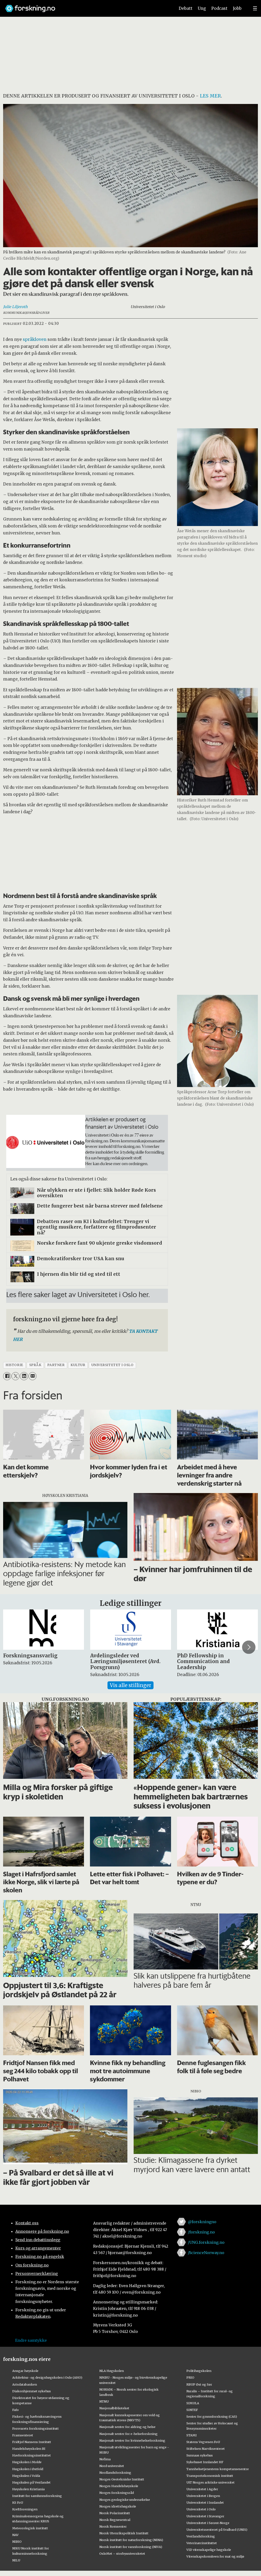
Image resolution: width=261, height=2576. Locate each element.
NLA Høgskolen (111, 2371)
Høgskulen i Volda (26, 2476)
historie (14, 1365)
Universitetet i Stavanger (205, 2516)
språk (35, 1365)
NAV (15, 2535)
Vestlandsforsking (200, 2536)
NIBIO (17, 2541)
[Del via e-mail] (32, 1376)
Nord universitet (111, 2466)
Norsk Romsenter (113, 2526)
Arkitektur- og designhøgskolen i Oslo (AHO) (47, 2377)
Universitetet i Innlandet (205, 2502)
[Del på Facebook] (7, 1376)
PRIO (190, 2377)
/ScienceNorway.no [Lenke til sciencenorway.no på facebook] (206, 2252)
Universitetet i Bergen (203, 2496)
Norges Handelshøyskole (118, 2486)
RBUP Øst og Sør (199, 2384)
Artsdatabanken (24, 2384)
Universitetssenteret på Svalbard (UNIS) (216, 2529)
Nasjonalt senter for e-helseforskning (128, 2434)
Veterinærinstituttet (201, 2543)
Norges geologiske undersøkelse (124, 2500)
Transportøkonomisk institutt (209, 2476)
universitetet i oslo (112, 1365)
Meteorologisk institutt (30, 2528)
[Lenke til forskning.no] (85, 6)
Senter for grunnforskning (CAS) (211, 2416)
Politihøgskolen (198, 2371)
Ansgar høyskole (25, 2371)
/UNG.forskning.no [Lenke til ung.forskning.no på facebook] (206, 2242)
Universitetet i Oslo (201, 2509)
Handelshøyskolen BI (28, 2448)
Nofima (105, 2459)
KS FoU (17, 2502)
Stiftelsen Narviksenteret (205, 2448)
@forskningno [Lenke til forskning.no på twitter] (202, 2221)
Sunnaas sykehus (199, 2455)
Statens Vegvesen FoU (203, 2442)
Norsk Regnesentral (114, 2520)
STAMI (191, 2435)
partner (56, 1365)
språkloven (35, 339)
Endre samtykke (31, 2340)
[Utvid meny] (255, 8)
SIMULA (192, 2403)
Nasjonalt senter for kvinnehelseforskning (132, 2440)
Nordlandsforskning (115, 2472)
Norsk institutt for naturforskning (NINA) (131, 2540)
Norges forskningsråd (116, 2493)
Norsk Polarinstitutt (114, 2513)
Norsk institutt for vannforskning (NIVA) (130, 2547)
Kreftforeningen (24, 2509)
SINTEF (192, 2410)
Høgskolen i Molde (27, 2462)
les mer (210, 96)
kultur (78, 1365)
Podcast (219, 8)
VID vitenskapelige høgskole (208, 2550)
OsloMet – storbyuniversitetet (122, 2553)
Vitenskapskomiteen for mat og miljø (215, 2556)
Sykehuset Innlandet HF (204, 2462)
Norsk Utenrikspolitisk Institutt (123, 2533)
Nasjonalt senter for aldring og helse (127, 2427)
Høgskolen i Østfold (27, 2469)
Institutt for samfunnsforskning (37, 2496)
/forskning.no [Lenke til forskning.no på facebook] (201, 2232)
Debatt (185, 8)
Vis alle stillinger (130, 1685)
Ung (202, 8)
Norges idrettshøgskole (117, 2506)
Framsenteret (22, 2435)
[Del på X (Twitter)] (15, 1376)
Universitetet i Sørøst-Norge (207, 2523)
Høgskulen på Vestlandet (31, 2482)
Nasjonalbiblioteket (114, 2408)
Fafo (15, 2410)
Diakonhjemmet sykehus (31, 2391)
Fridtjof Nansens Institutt (31, 2442)
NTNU (104, 2401)
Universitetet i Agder (202, 2489)
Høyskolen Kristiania (28, 2489)
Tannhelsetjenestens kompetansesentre (217, 2469)
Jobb (237, 8)
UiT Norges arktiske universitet (210, 2482)
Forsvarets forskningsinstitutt (35, 2428)
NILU (16, 2560)
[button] (248, 1647)
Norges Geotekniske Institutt (121, 2479)
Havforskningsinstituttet (31, 2455)
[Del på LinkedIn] (24, 1376)
